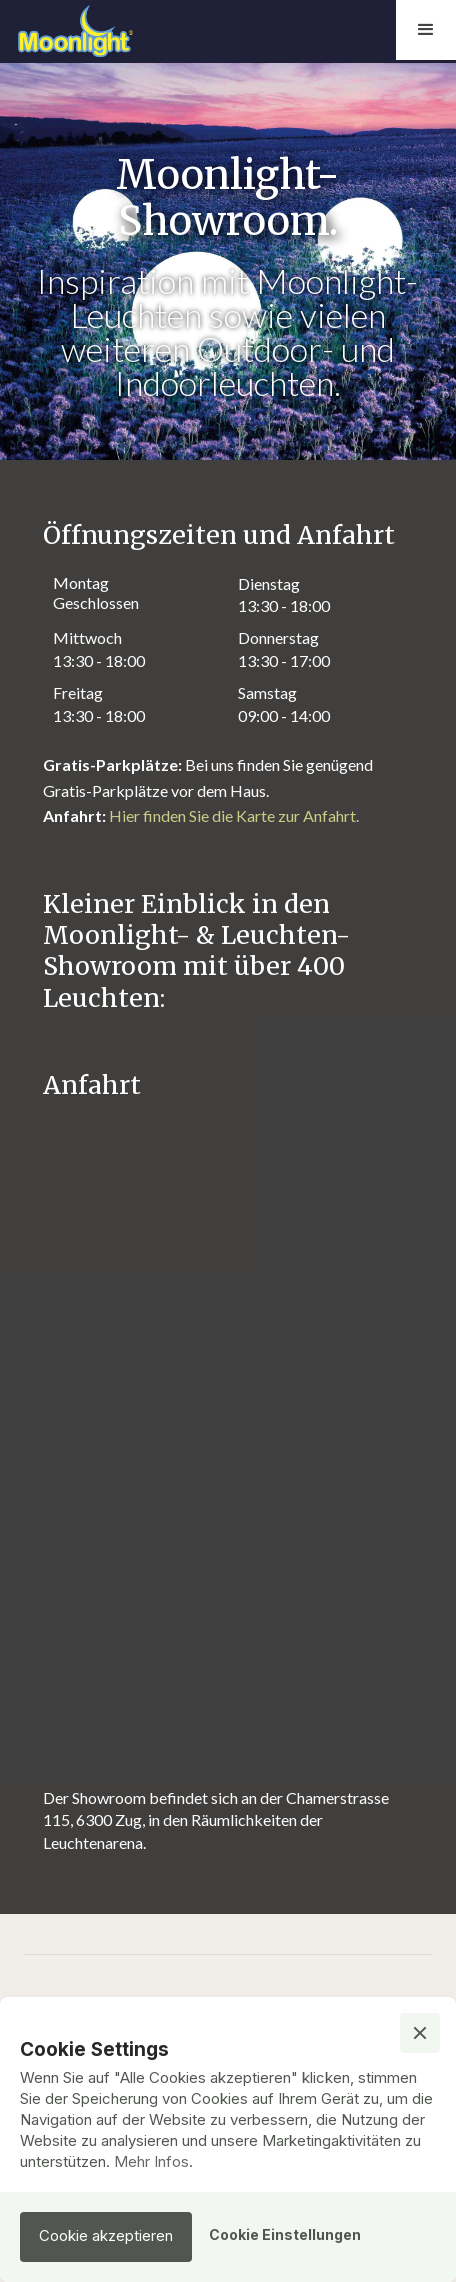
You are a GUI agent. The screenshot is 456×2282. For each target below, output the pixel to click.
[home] (120, 30)
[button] (426, 30)
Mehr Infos (151, 2161)
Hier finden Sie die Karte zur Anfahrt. (234, 815)
